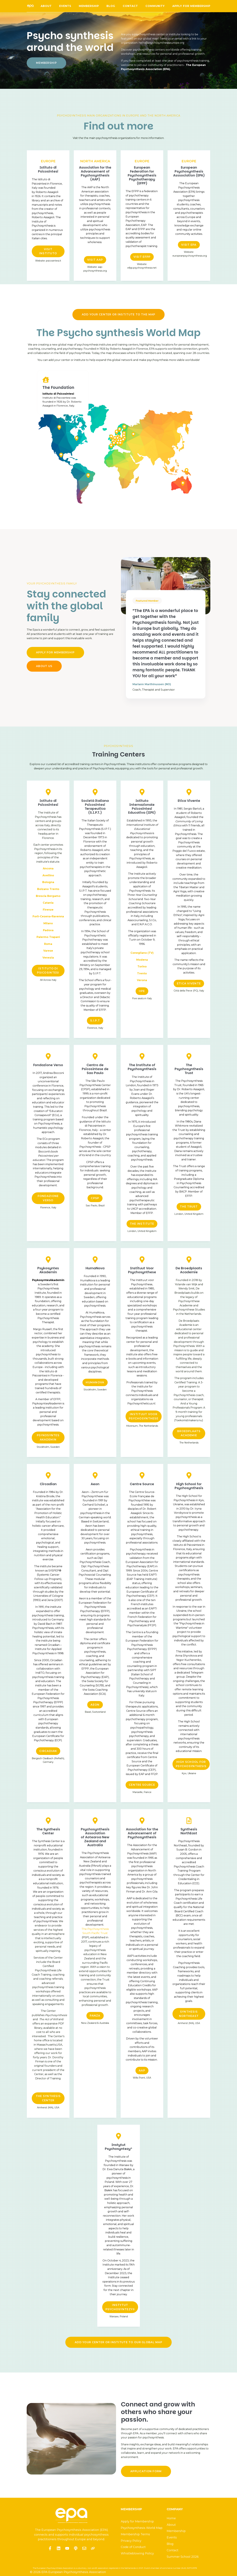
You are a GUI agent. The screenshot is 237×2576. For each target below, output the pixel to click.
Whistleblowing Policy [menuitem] (137, 2553)
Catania (48, 902)
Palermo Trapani (48, 937)
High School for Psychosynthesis (191, 1764)
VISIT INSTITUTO (48, 251)
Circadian (48, 1751)
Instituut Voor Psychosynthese (143, 1416)
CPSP (95, 1198)
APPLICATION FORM (146, 2471)
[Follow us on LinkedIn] (58, 2548)
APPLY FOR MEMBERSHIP (191, 6)
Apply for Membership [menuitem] (137, 2521)
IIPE (142, 991)
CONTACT (130, 6)
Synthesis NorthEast (189, 2014)
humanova (95, 1382)
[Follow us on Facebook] (50, 2548)
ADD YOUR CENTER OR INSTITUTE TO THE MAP (118, 314)
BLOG (110, 6)
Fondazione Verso (48, 1198)
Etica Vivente (189, 983)
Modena (142, 959)
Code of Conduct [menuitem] (133, 2547)
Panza (95, 2015)
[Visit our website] (93, 2548)
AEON (95, 1704)
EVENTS (65, 6)
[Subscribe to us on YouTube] (67, 2548)
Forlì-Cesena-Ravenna (48, 916)
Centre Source (142, 1784)
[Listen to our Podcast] (75, 2548)
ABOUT (46, 6)
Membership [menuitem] (176, 2531)
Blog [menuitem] (170, 2544)
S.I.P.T (95, 1020)
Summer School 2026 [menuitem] (183, 2557)
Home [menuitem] (171, 2518)
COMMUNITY (155, 6)
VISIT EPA (189, 244)
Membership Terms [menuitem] (135, 2534)
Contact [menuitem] (172, 2550)
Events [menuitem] (172, 2537)
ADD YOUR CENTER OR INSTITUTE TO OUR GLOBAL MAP (118, 2342)
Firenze (48, 909)
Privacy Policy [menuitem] (131, 2541)
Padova (48, 930)
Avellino (48, 875)
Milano (48, 923)
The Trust (189, 1206)
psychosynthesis (47, 1921)
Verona (142, 980)
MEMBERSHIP (89, 6)
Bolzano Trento (48, 889)
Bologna (48, 882)
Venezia (48, 957)
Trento (142, 973)
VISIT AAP (95, 259)
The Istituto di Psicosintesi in (47, 209)
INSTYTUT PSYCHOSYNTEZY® (120, 2307)
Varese (48, 950)
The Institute (142, 1223)
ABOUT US (44, 666)
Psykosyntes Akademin (48, 1437)
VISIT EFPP (142, 256)
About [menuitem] (171, 2525)
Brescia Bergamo (48, 896)
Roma (48, 944)
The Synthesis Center (48, 2098)
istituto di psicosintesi (48, 970)
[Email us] (84, 2548)
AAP (142, 2070)
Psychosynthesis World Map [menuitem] (141, 2528)
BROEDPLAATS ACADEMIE (188, 1433)
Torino (142, 966)
